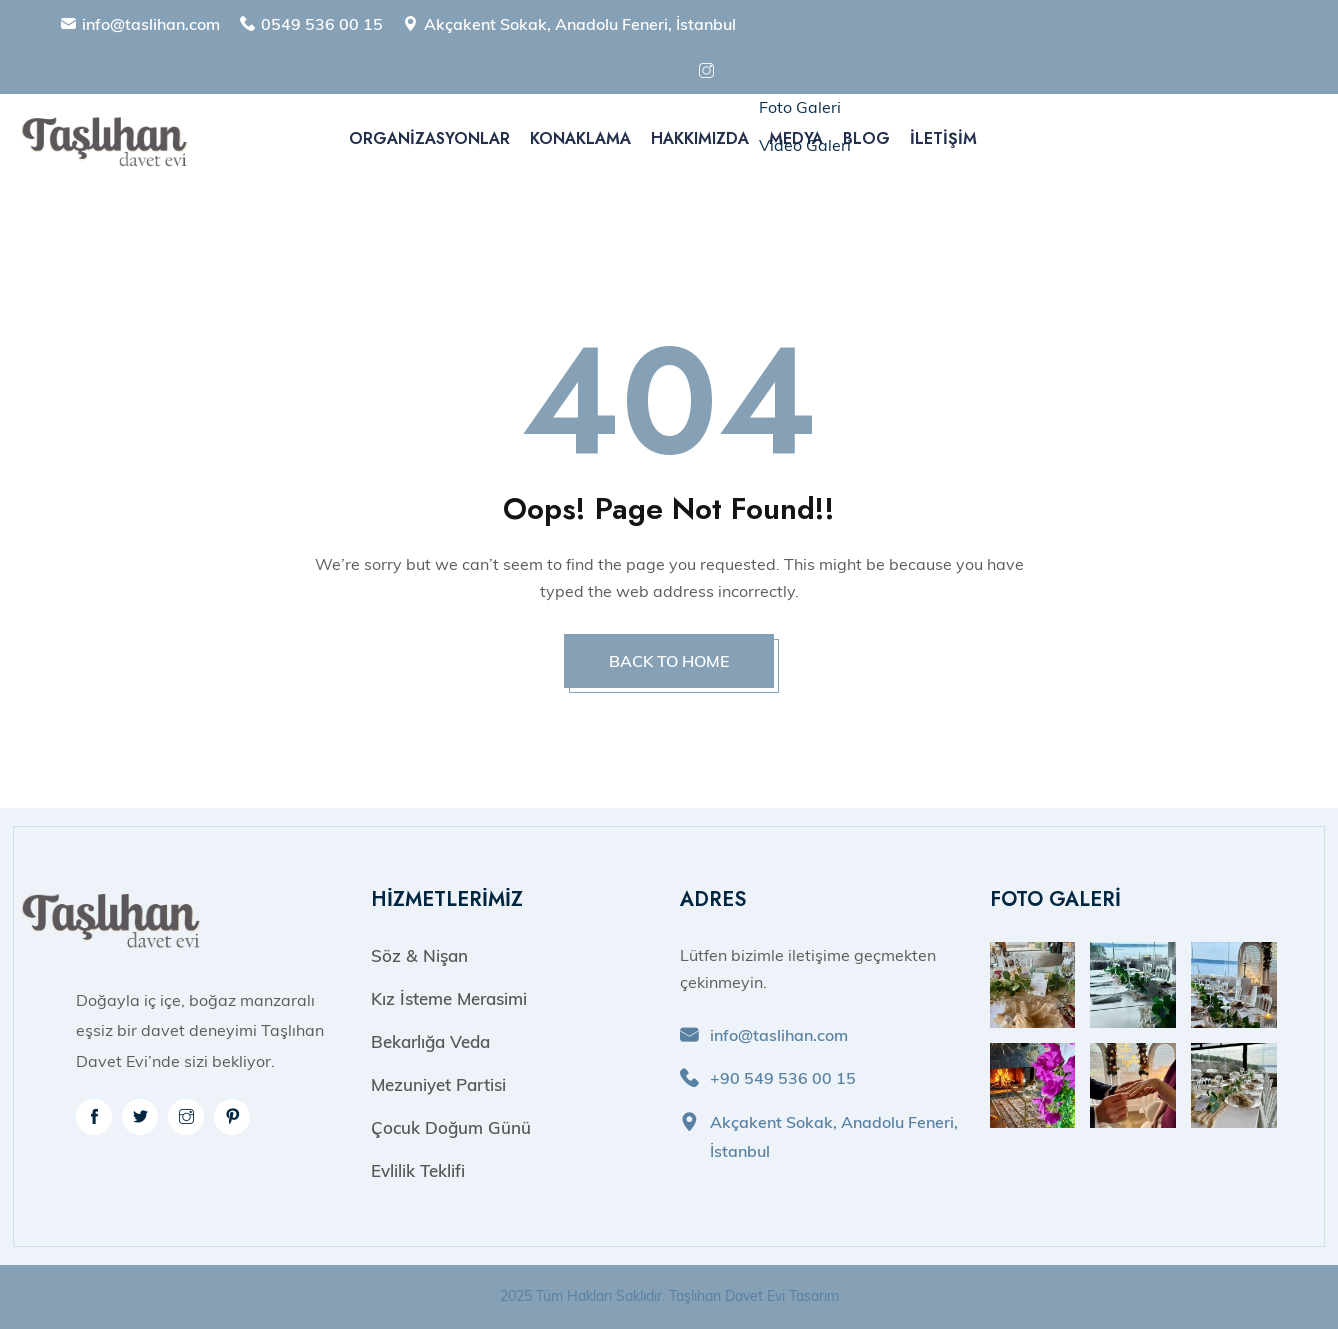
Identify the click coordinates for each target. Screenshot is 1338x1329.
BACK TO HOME (669, 661)
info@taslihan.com (151, 24)
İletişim (943, 138)
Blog (866, 138)
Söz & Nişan (419, 955)
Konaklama (580, 138)
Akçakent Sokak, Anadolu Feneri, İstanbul (580, 24)
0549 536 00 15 (322, 24)
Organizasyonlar (429, 138)
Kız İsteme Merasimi (449, 998)
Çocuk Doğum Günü (451, 1127)
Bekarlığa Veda (430, 1041)
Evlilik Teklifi (418, 1170)
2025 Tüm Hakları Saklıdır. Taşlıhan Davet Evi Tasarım (669, 1296)
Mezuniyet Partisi (438, 1084)
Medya (796, 138)
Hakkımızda (700, 138)
